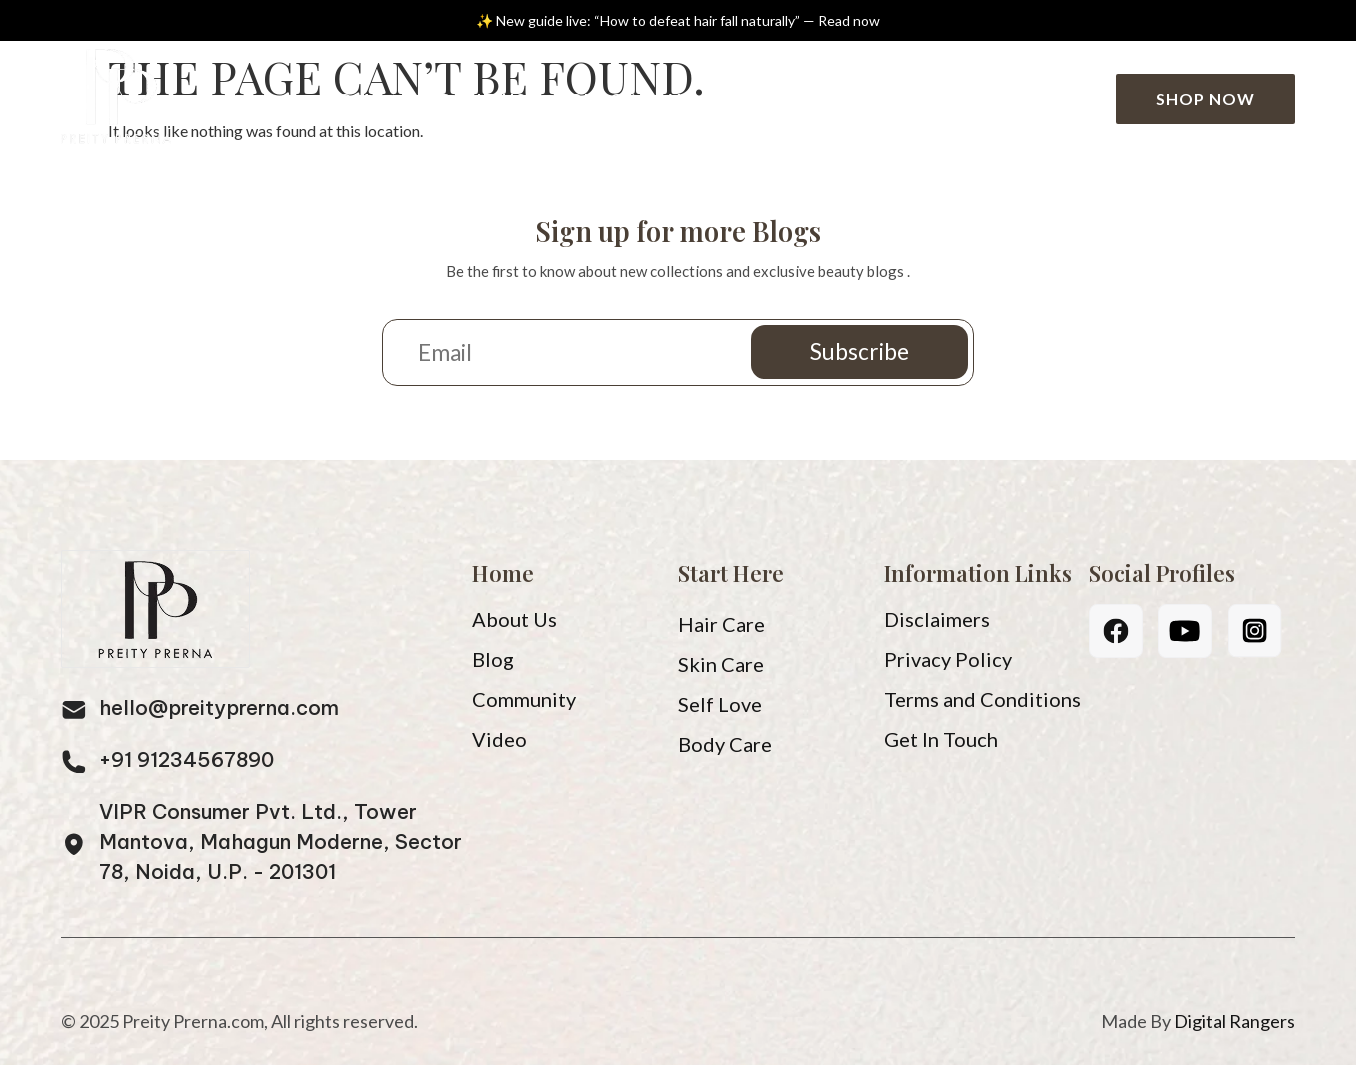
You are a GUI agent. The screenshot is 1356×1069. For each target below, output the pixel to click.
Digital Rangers (1234, 1025)
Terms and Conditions (982, 703)
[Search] (1078, 99)
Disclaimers (937, 623)
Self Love (720, 708)
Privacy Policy (948, 663)
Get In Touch (941, 743)
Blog (601, 98)
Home (353, 98)
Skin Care (721, 668)
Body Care (725, 748)
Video (699, 98)
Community (834, 98)
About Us (477, 98)
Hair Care (721, 628)
